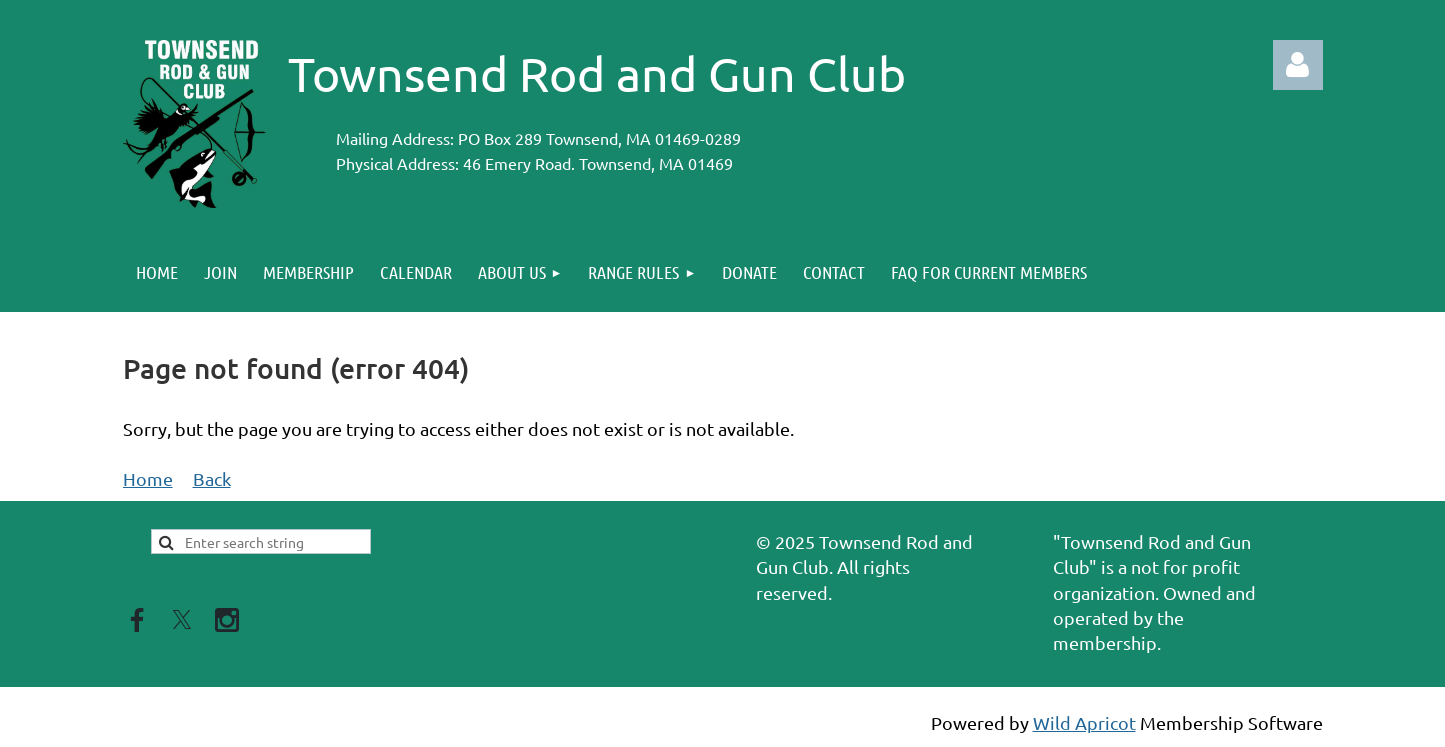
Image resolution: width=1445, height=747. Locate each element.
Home (148, 478)
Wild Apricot (1084, 722)
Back (212, 478)
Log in (1298, 65)
